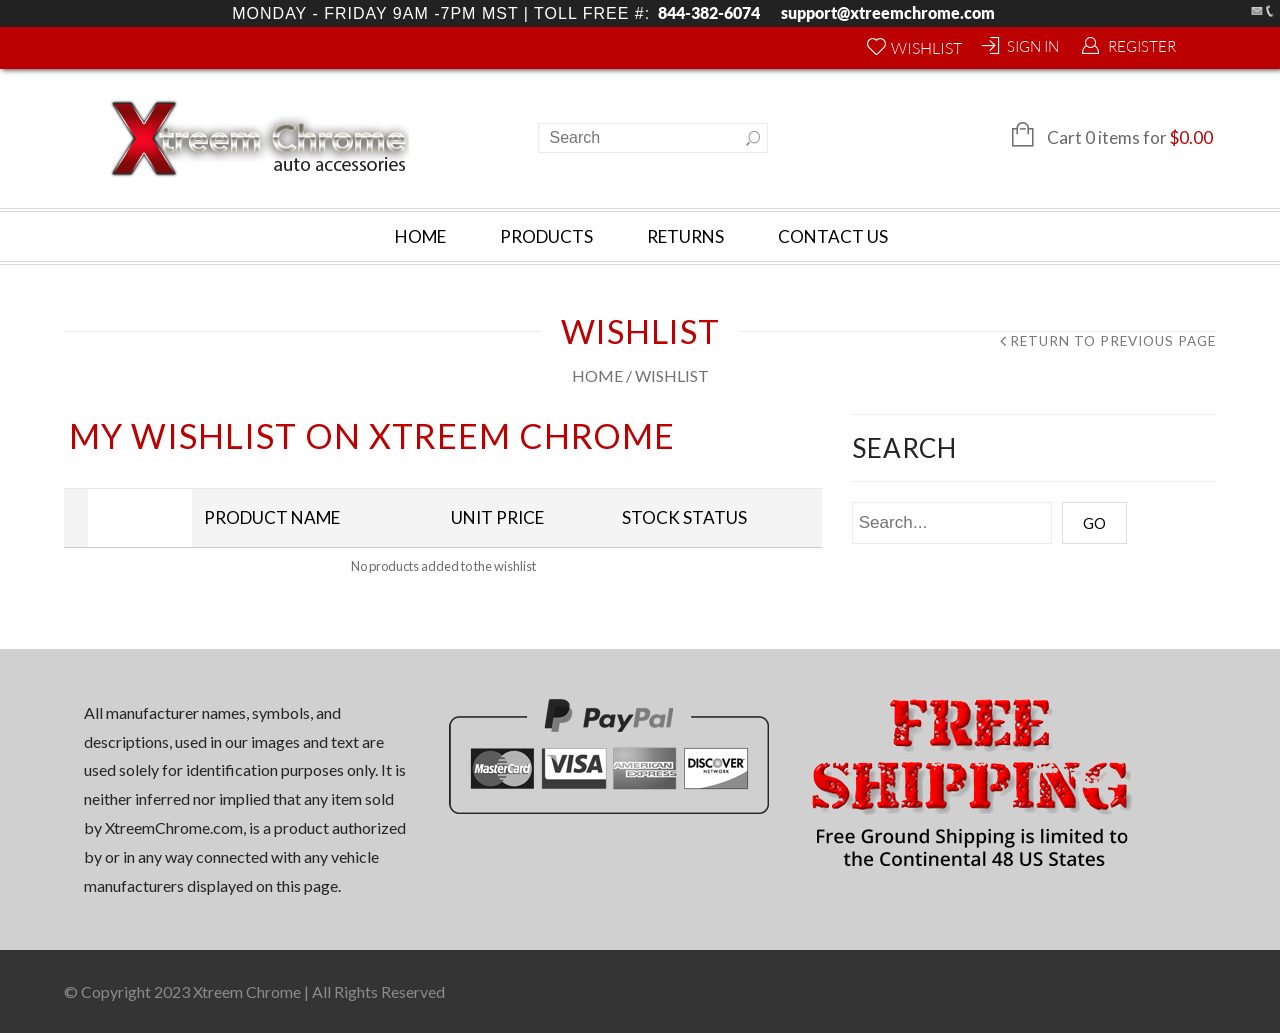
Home (420, 236)
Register (1142, 46)
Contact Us (833, 236)
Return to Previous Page (1113, 342)
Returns (685, 236)
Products (546, 236)
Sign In (1033, 46)
